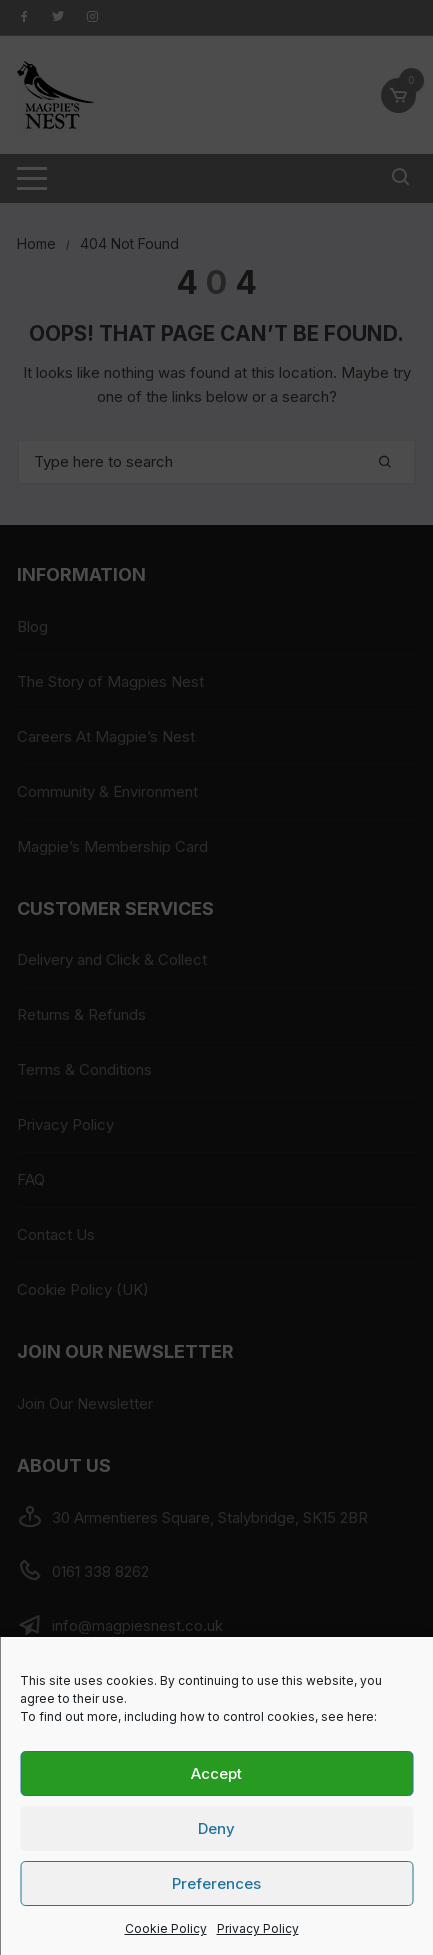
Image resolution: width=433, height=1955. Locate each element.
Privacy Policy (258, 1928)
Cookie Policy (166, 1928)
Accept (216, 1773)
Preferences (216, 1883)
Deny (216, 1828)
